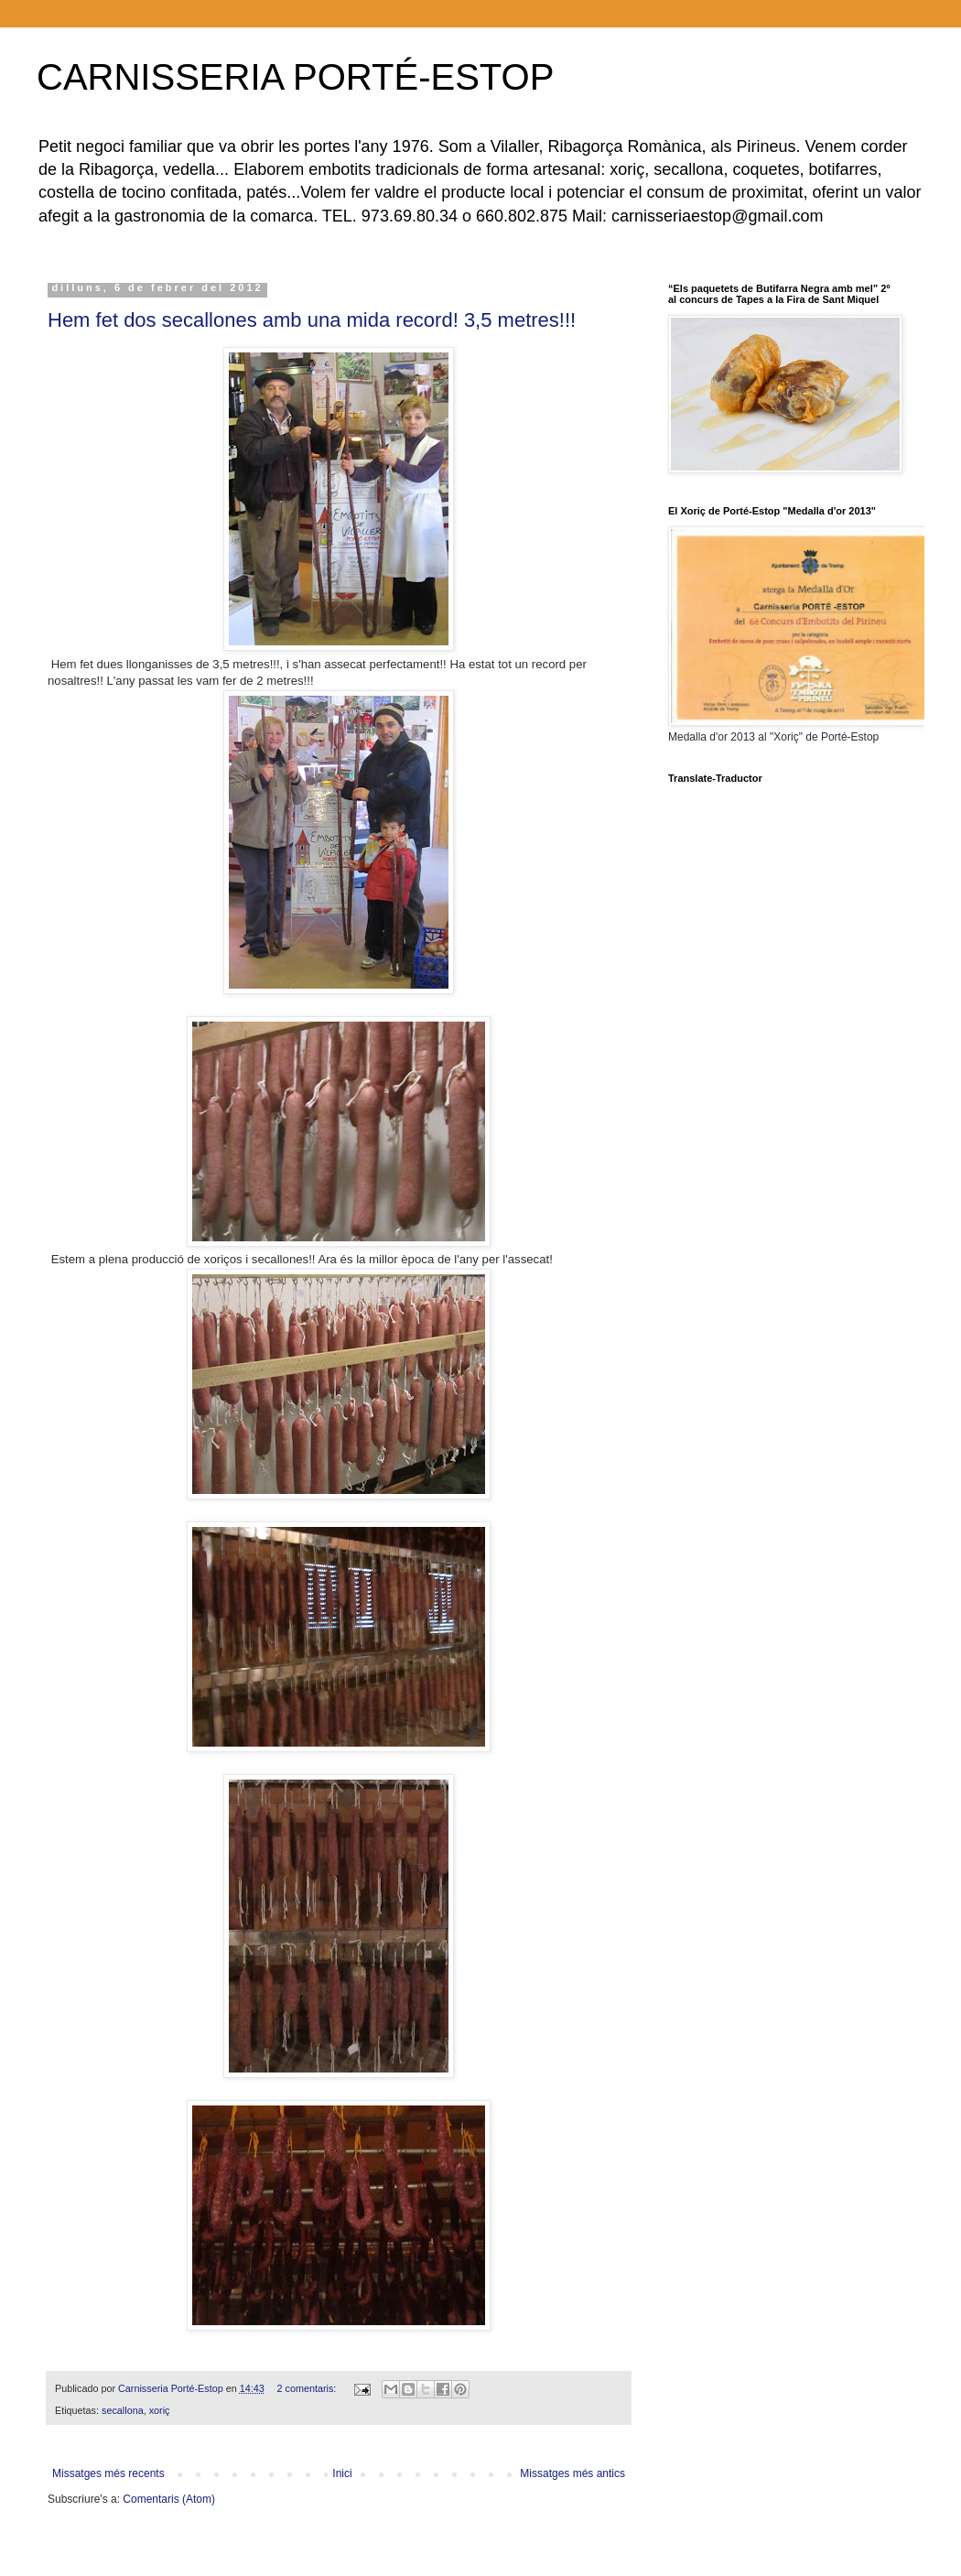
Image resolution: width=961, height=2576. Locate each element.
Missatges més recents (108, 2473)
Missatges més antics (572, 2473)
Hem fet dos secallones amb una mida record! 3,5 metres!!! (312, 319)
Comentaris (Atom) (169, 2499)
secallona (123, 2410)
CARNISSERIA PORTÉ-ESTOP (295, 77)
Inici (341, 2473)
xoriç (159, 2410)
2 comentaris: (308, 2388)
